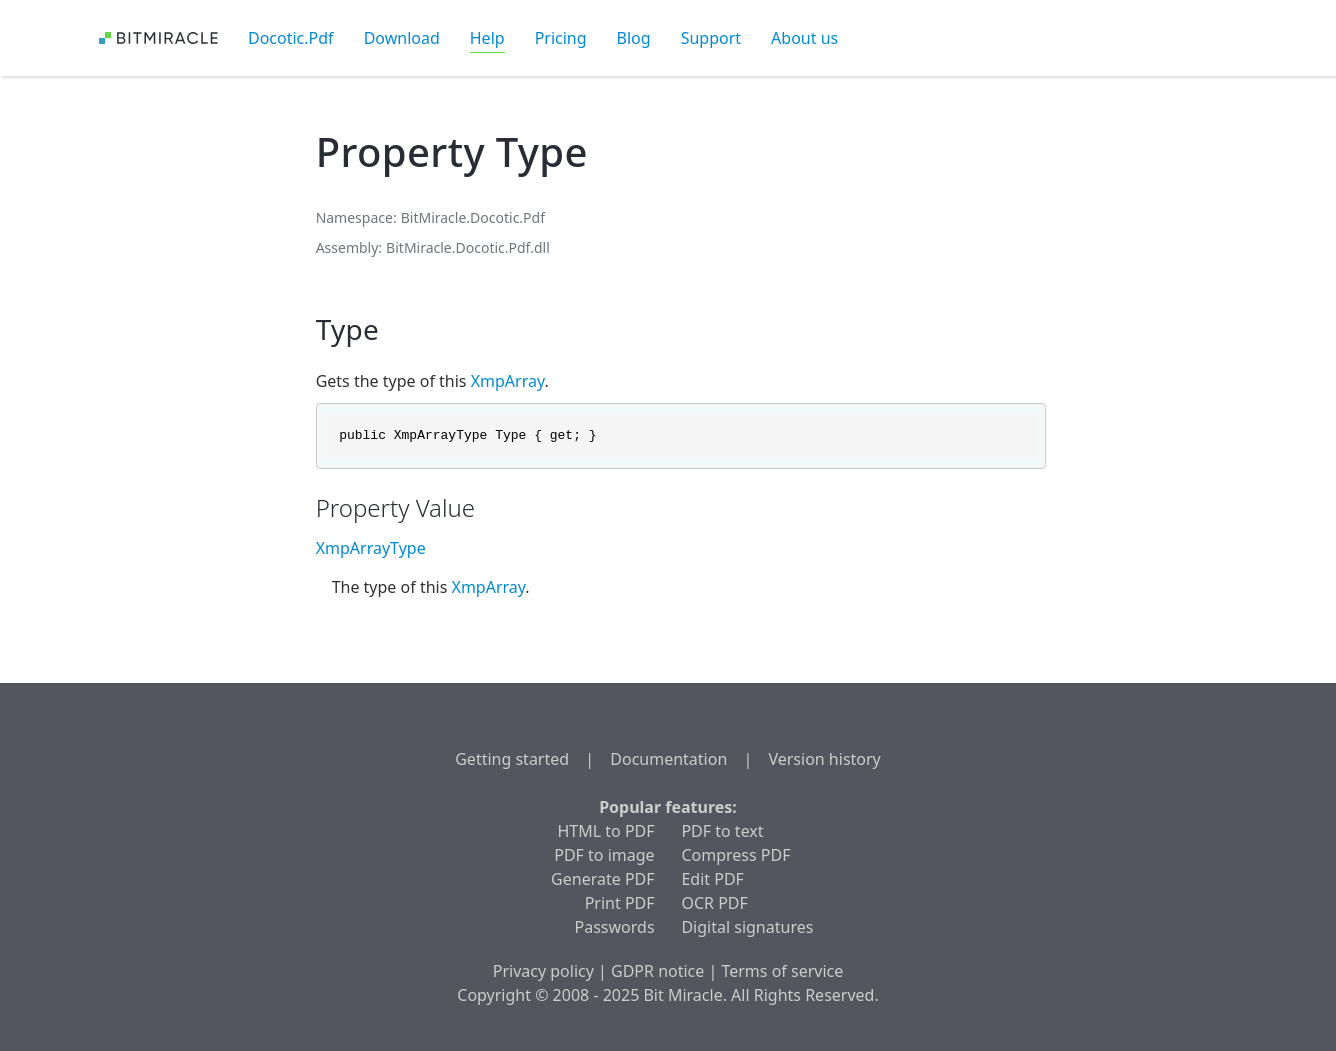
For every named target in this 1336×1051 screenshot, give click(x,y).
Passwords (615, 927)
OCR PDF (714, 903)
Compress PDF (735, 855)
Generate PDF (602, 879)
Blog (634, 38)
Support (711, 38)
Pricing (561, 38)
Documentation (668, 759)
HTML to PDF (605, 831)
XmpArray (508, 381)
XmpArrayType (371, 548)
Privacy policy (543, 971)
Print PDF (620, 903)
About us (804, 38)
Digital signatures (747, 927)
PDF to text (722, 831)
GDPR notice (657, 971)
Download (402, 38)
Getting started (512, 759)
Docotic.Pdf (291, 38)
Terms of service (782, 971)
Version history (824, 759)
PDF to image (604, 855)
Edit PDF (712, 879)
